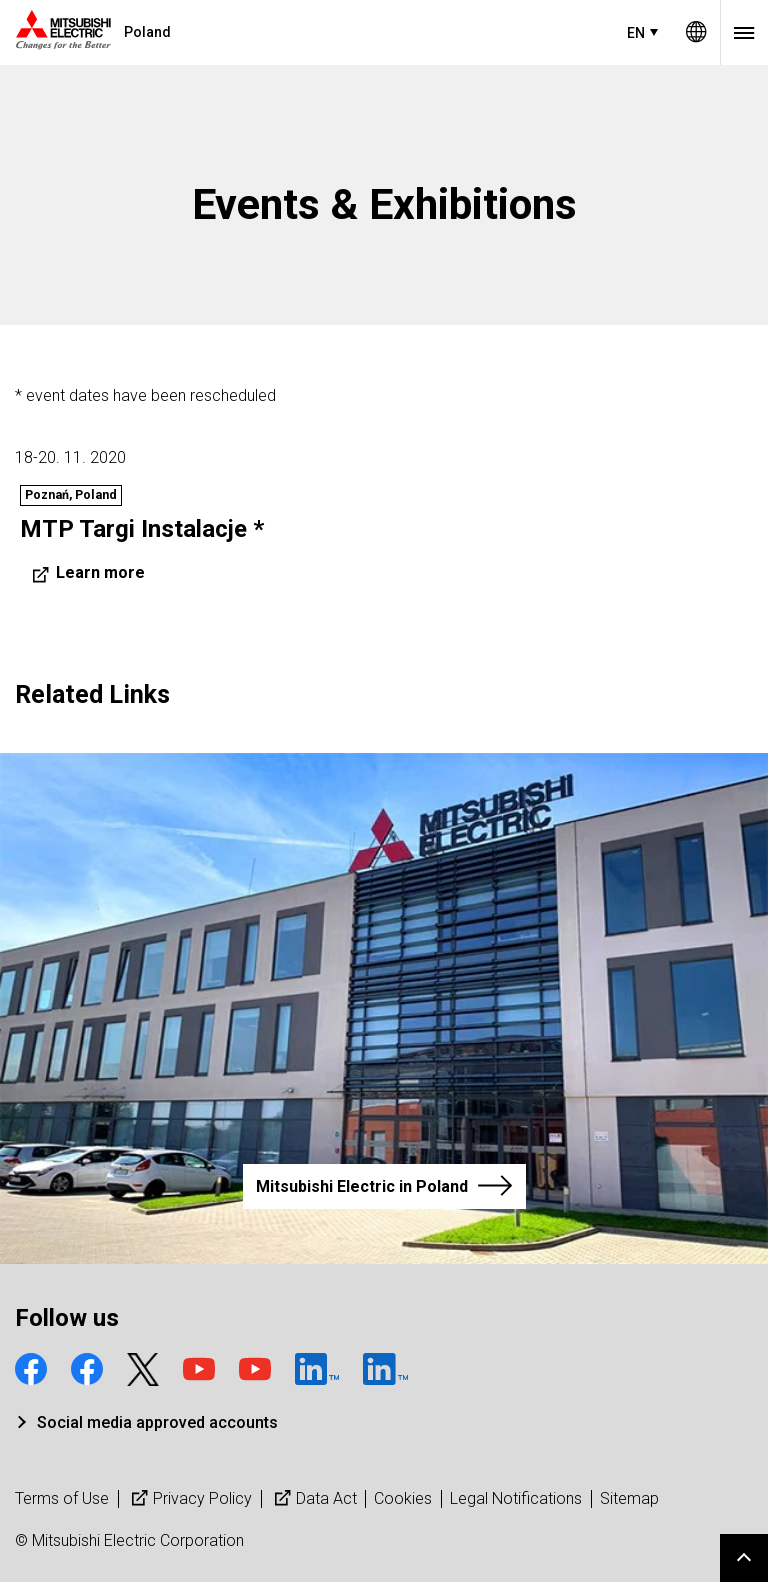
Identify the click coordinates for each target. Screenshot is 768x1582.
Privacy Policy (189, 1498)
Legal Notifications (516, 1498)
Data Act (313, 1498)
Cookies (403, 1498)
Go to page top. (744, 1558)
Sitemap (629, 1498)
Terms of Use (62, 1498)
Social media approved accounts (157, 1422)
